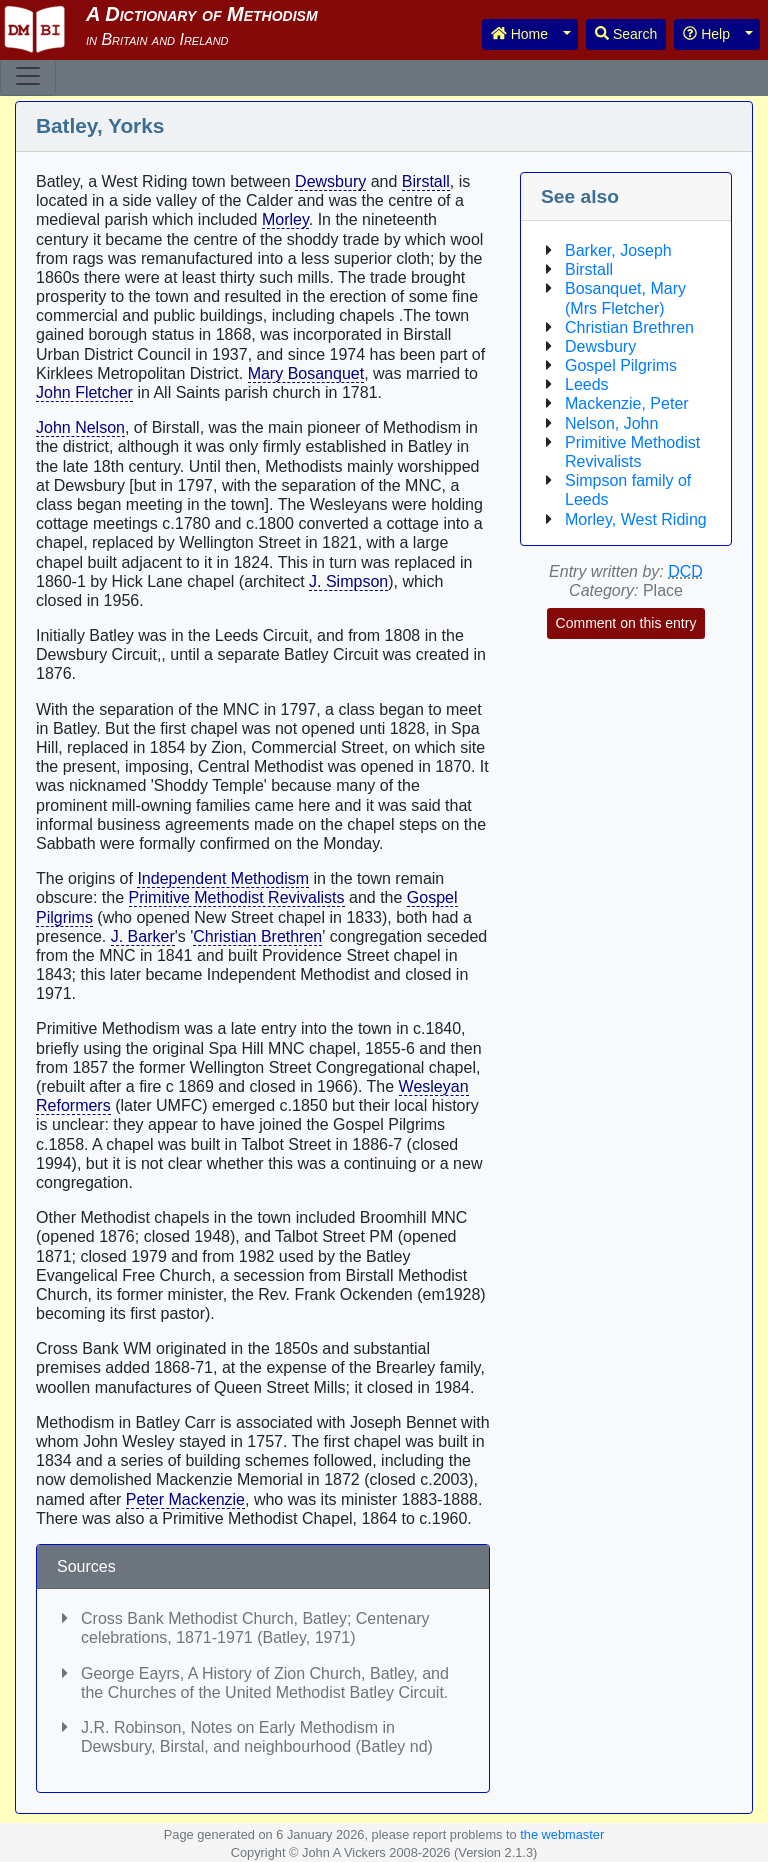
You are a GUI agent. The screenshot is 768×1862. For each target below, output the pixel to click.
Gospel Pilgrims (621, 365)
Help (706, 34)
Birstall (426, 181)
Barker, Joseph (618, 250)
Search (626, 34)
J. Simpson (348, 581)
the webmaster (562, 1834)
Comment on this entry (626, 623)
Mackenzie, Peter (627, 403)
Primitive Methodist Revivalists (237, 897)
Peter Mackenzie (185, 1499)
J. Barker (143, 936)
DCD (685, 571)
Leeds (587, 384)
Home (519, 34)
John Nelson (80, 427)
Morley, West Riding (636, 519)
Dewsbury (330, 181)
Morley (285, 219)
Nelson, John (611, 423)
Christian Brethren (257, 936)
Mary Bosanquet (306, 373)
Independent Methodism (223, 878)
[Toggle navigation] (28, 76)
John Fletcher (84, 392)
